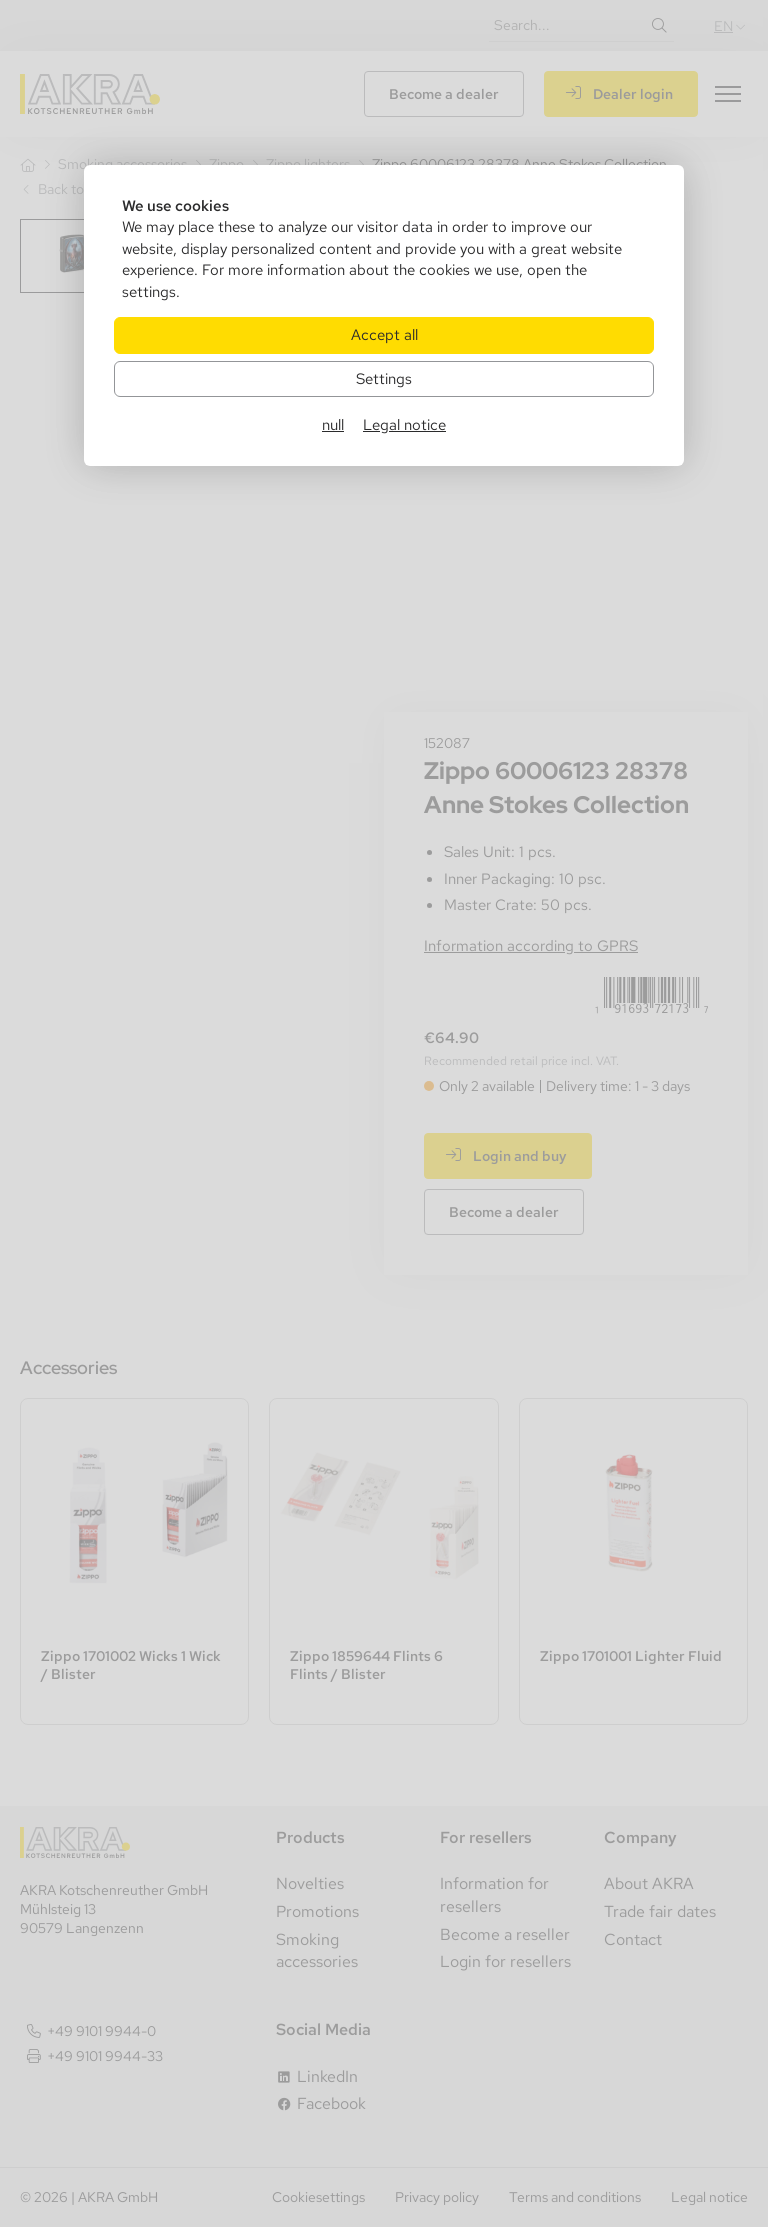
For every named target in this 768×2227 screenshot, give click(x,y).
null (333, 424)
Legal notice (404, 424)
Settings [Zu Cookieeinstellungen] (384, 378)
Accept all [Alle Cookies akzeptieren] (384, 334)
